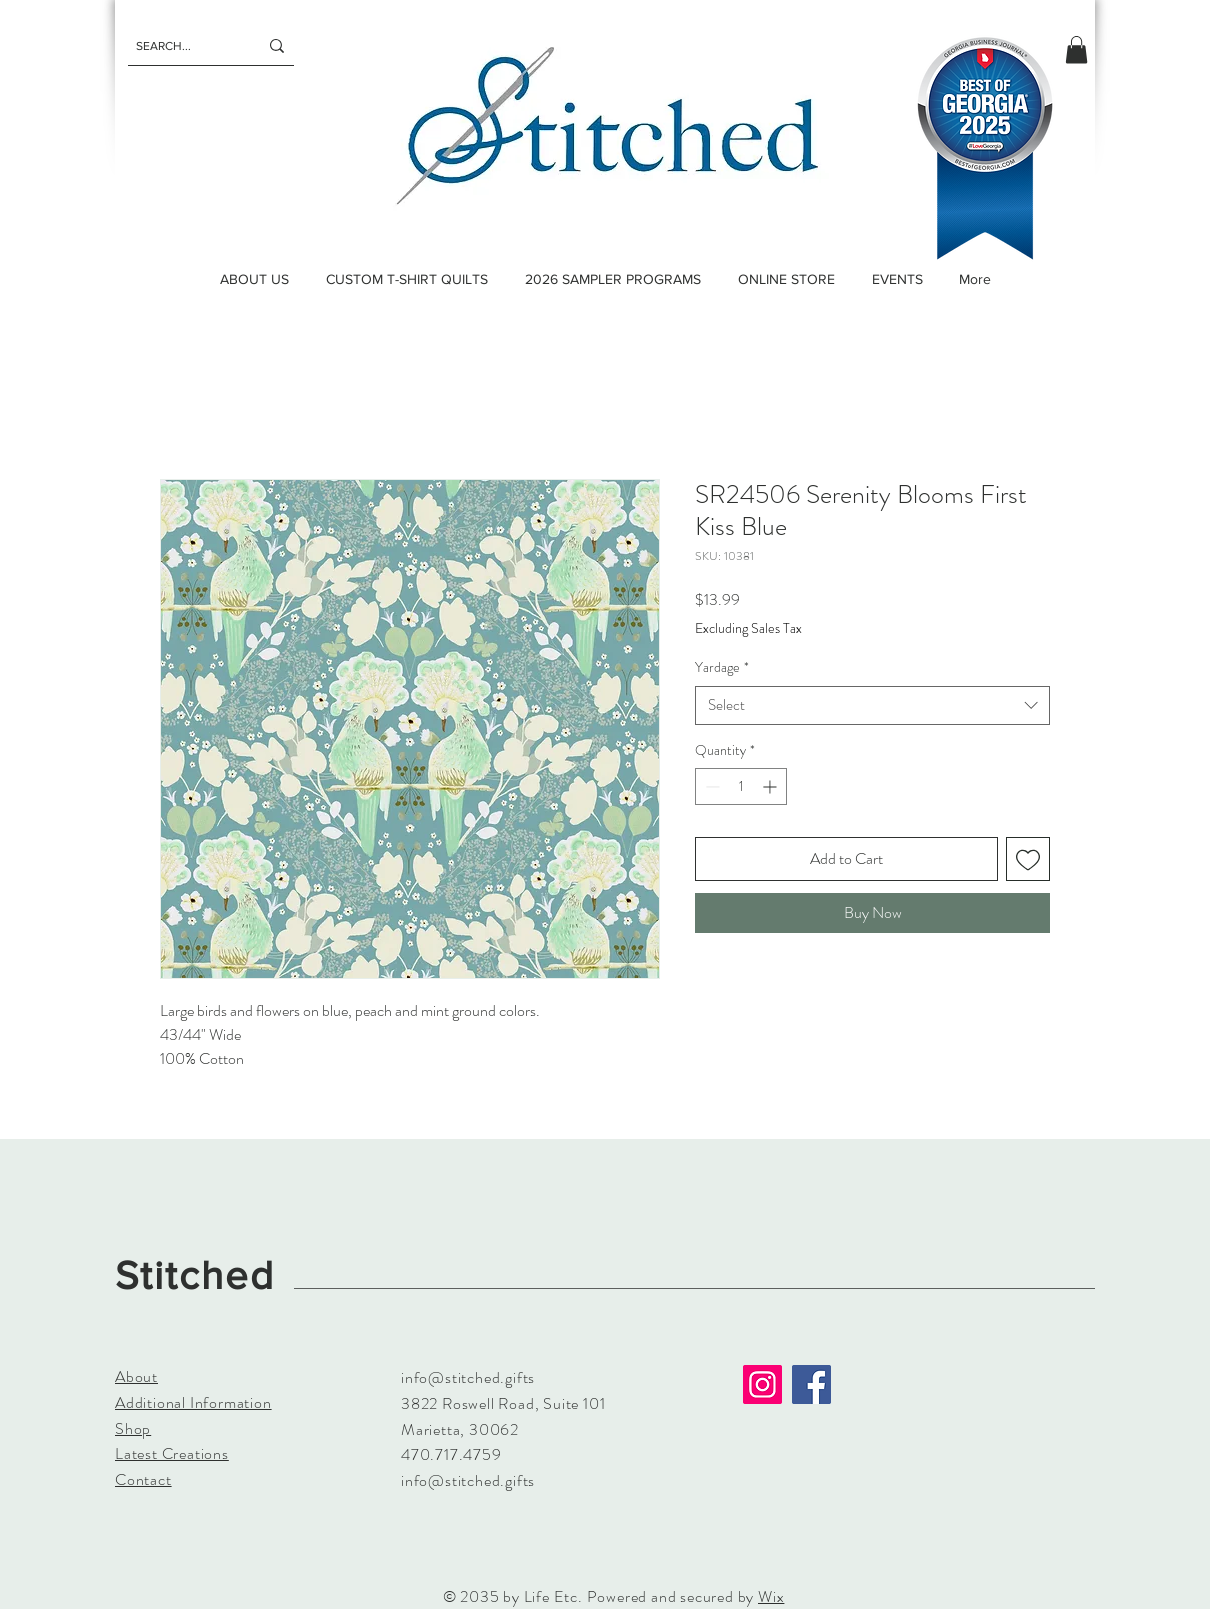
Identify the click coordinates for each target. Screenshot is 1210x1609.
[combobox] (872, 705)
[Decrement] (710, 786)
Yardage (722, 667)
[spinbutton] (741, 786)
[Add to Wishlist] (1028, 859)
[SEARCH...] (182, 46)
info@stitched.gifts (468, 1377)
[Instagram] (762, 1384)
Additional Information (193, 1402)
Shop (133, 1428)
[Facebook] (811, 1384)
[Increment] (771, 786)
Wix (771, 1596)
